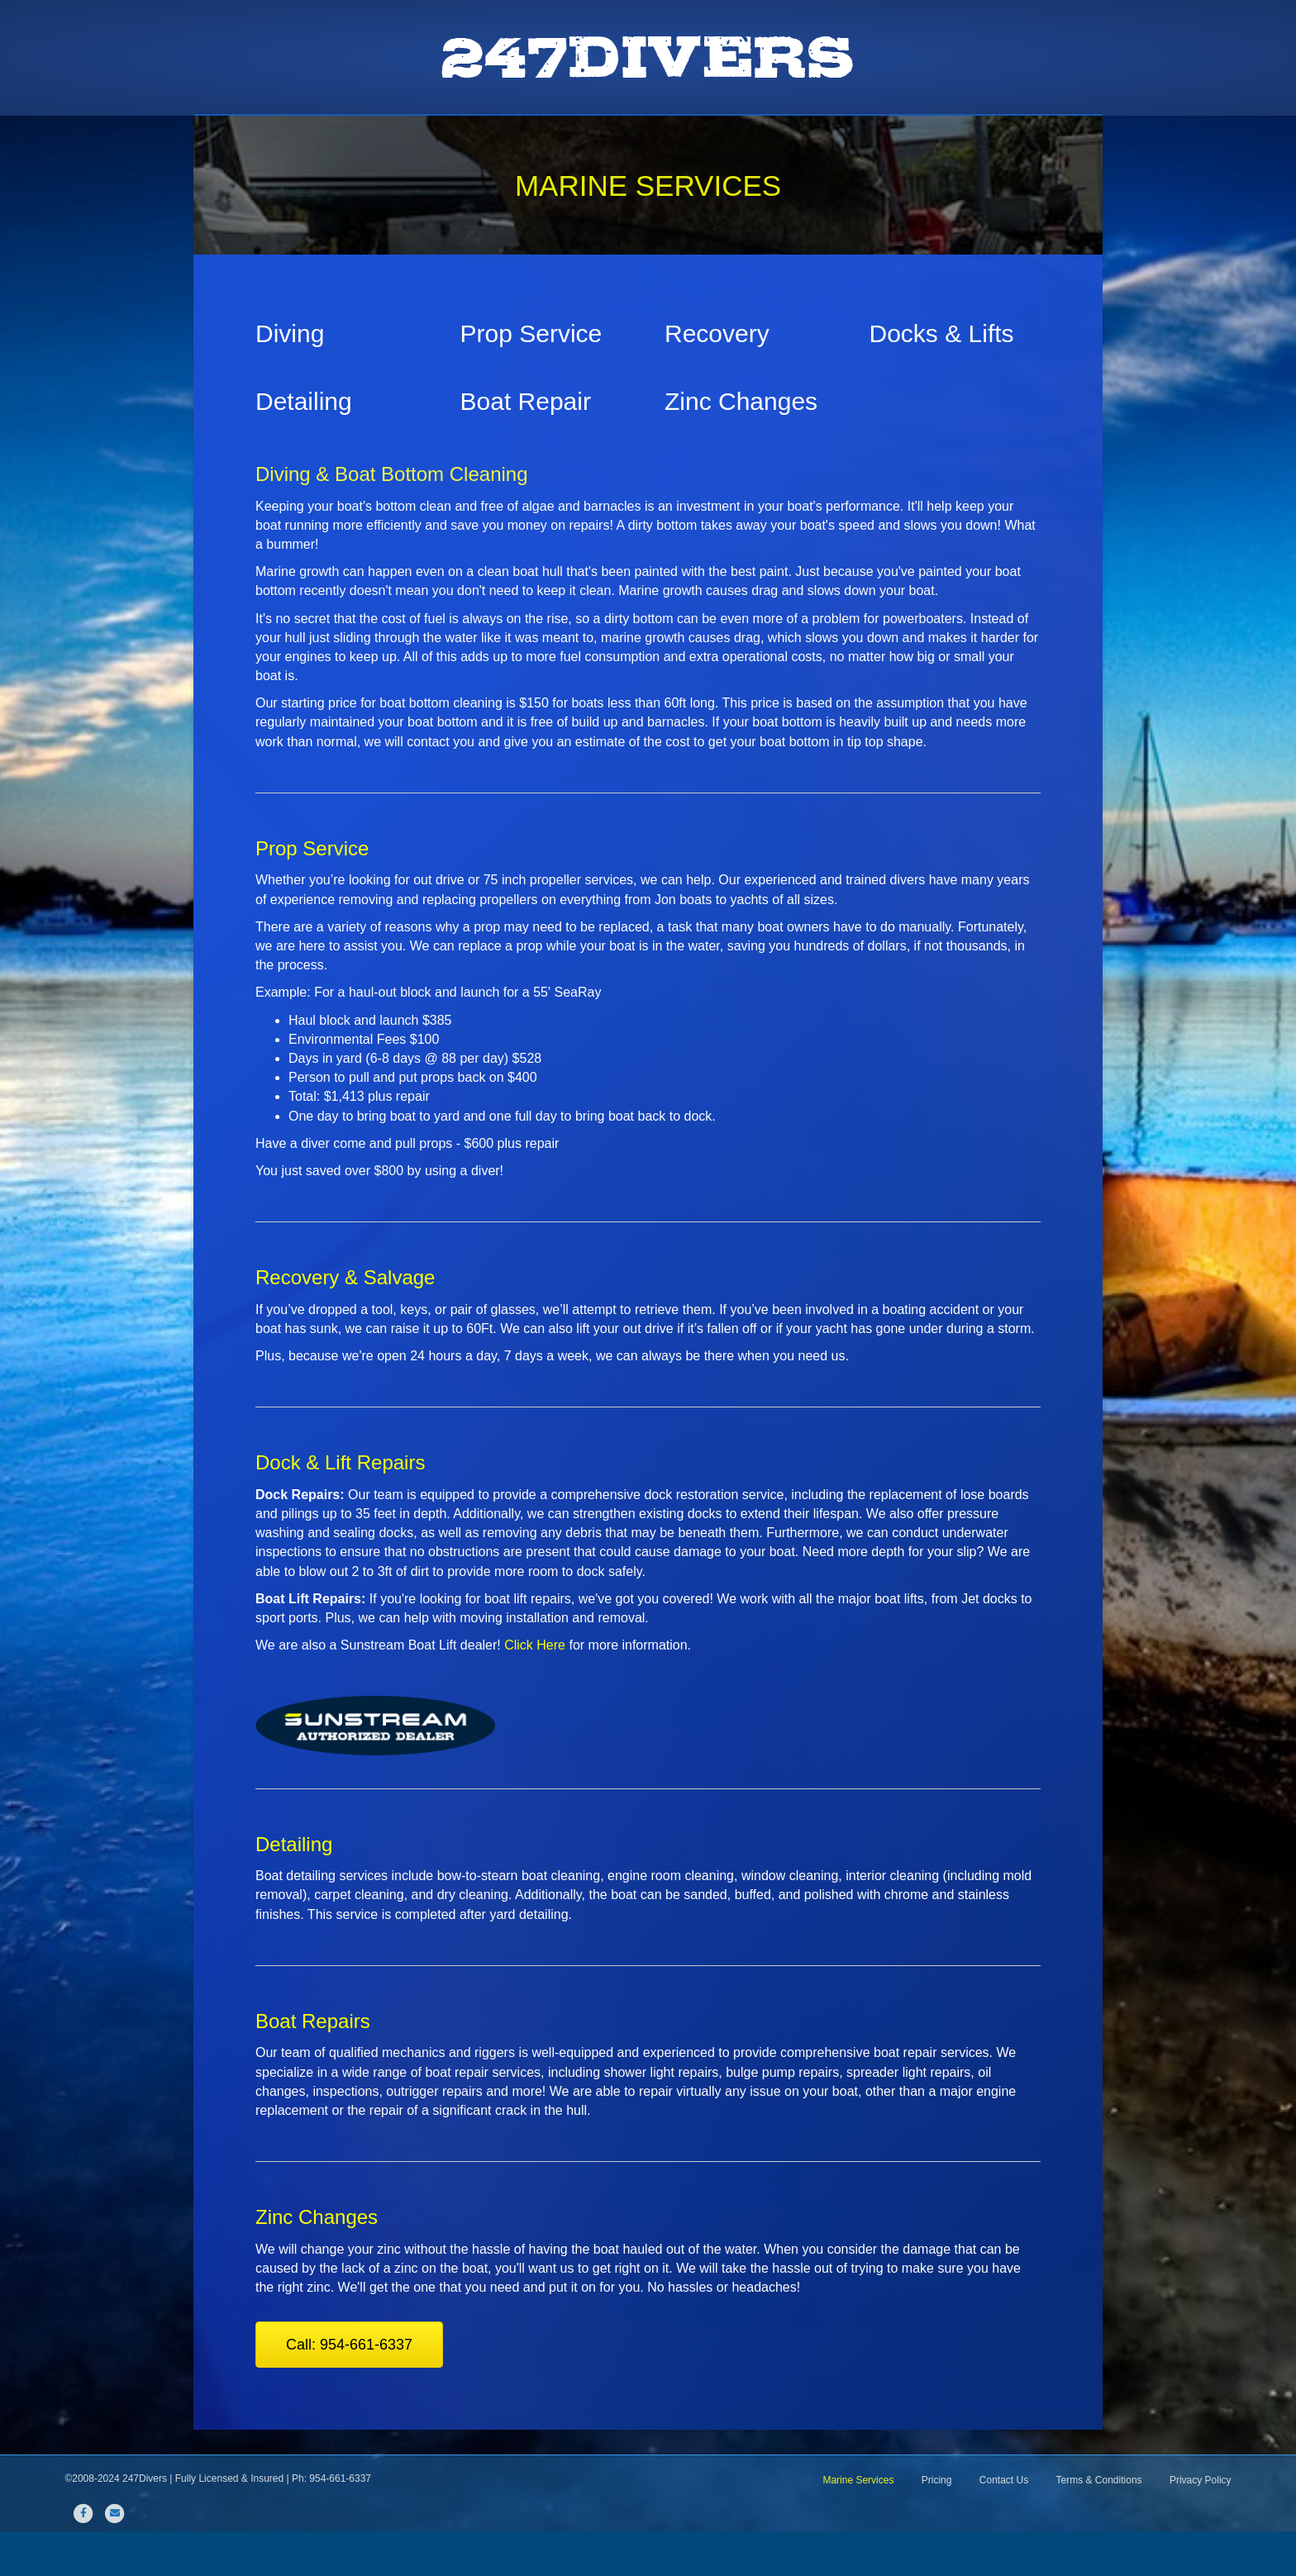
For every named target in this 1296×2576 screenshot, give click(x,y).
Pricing (848, 137)
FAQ (784, 137)
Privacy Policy (1201, 2525)
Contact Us (933, 137)
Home (346, 137)
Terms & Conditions (1099, 2525)
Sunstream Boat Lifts (676, 137)
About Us (423, 137)
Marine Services (531, 137)
